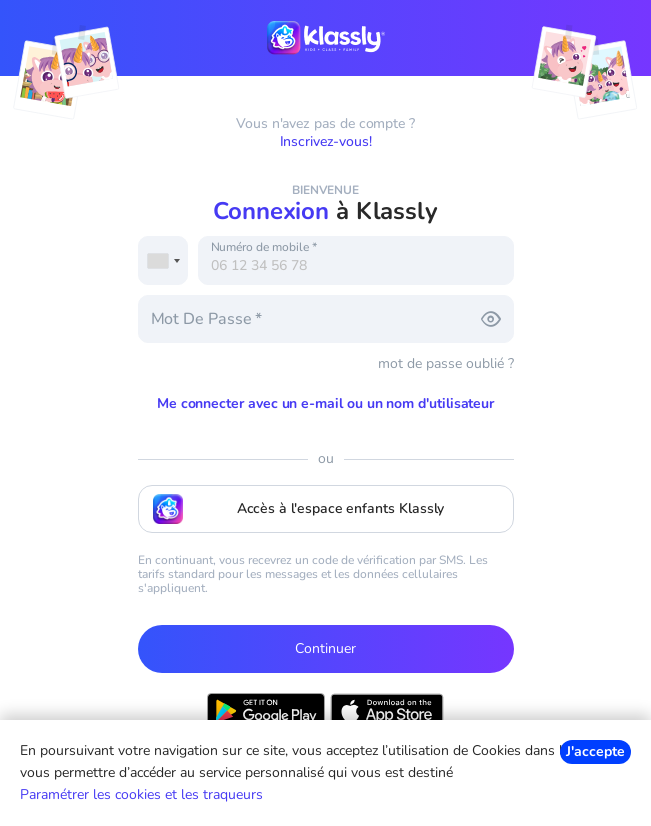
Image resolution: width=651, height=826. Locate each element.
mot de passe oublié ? (446, 363)
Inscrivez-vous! (326, 142)
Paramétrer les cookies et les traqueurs (141, 794)
